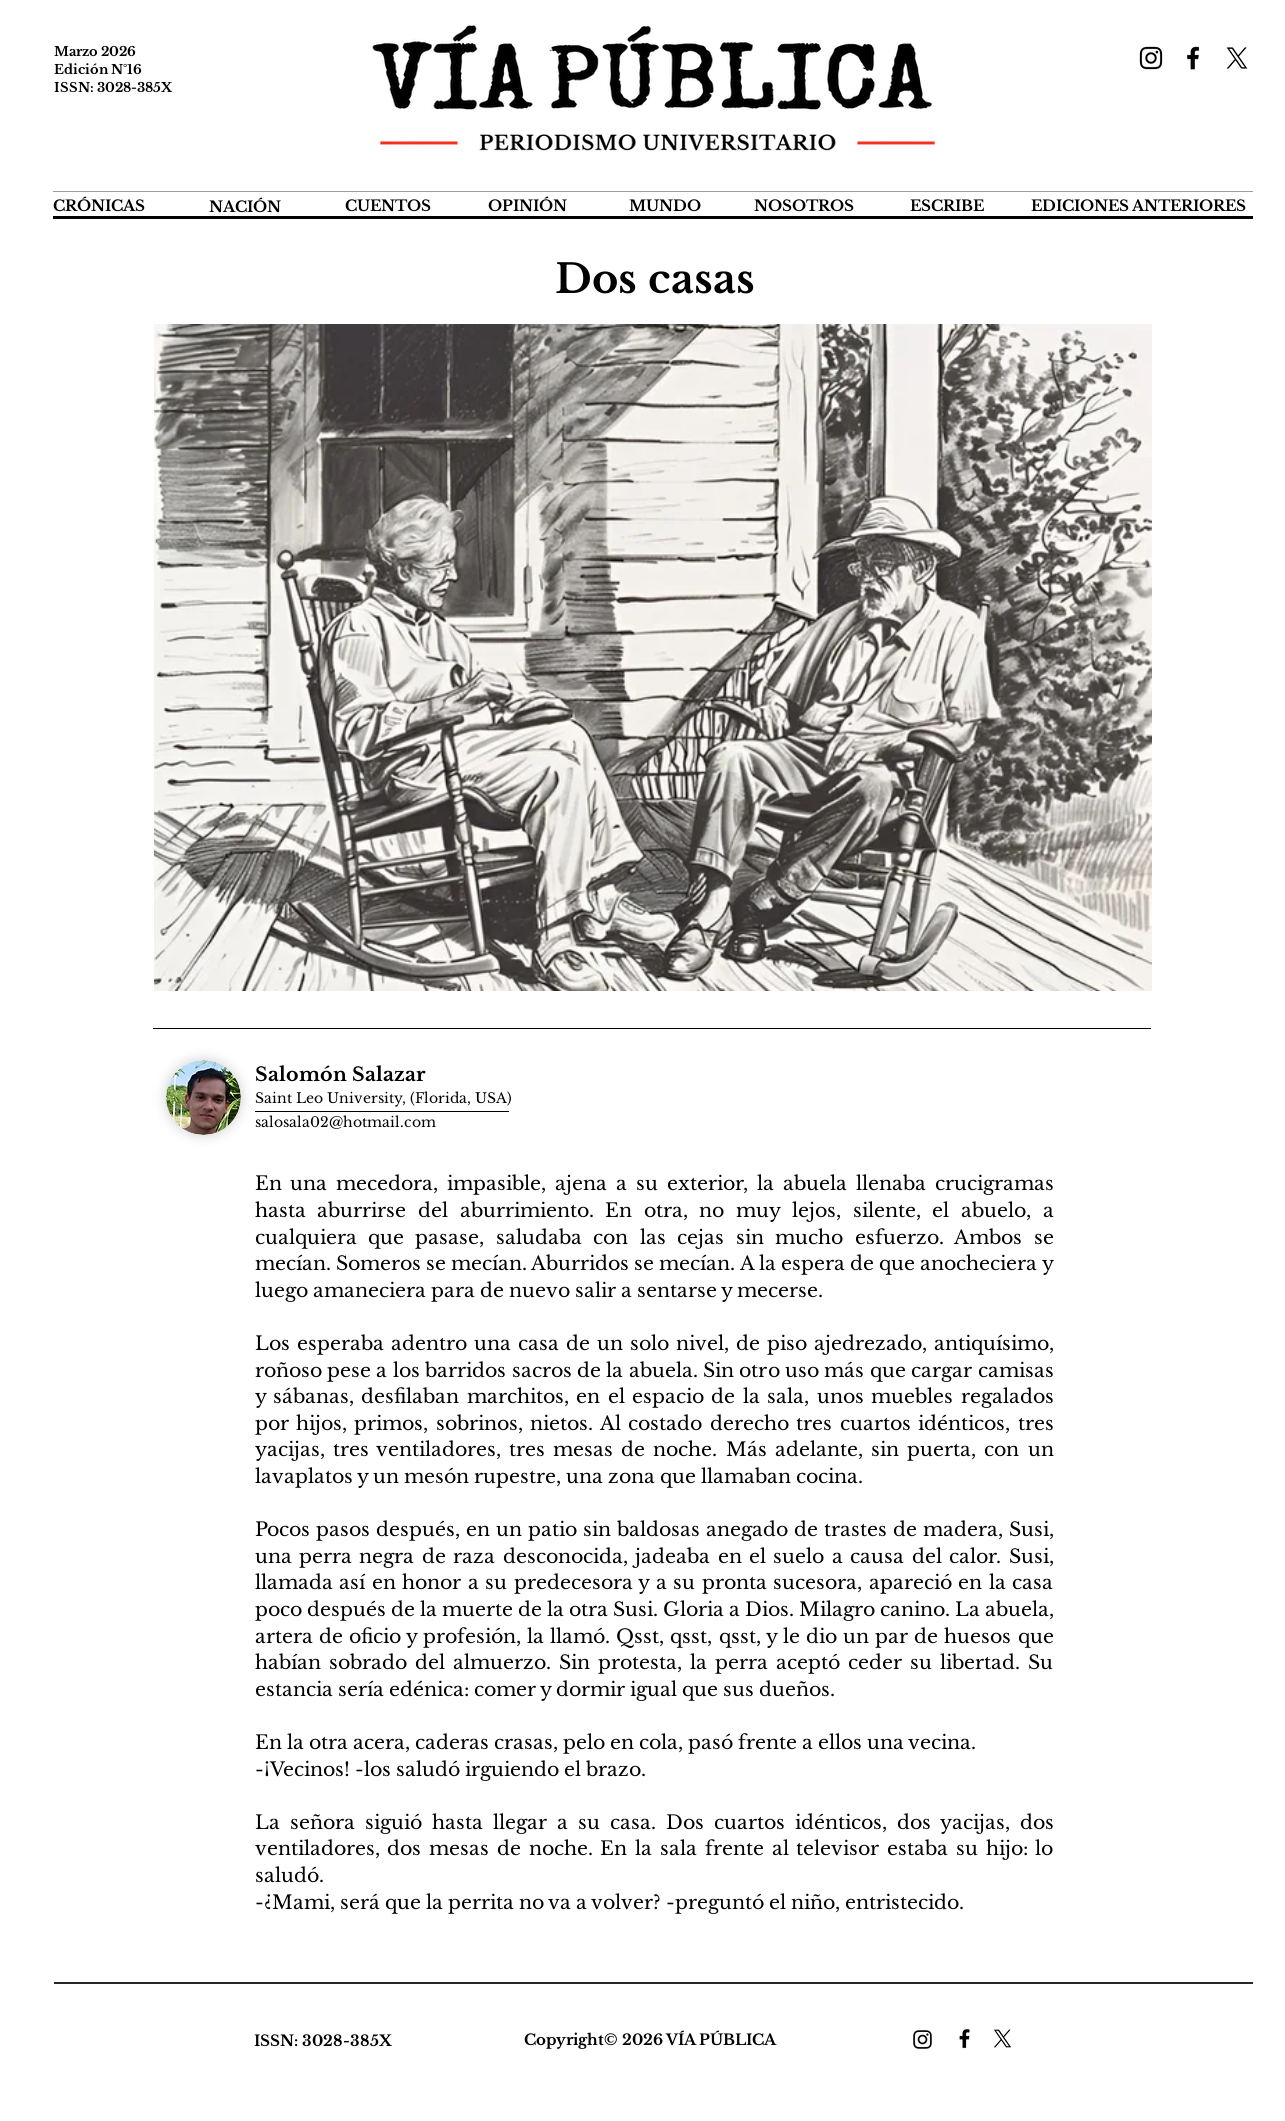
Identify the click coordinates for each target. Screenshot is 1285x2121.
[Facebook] (1193, 58)
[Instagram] (1151, 58)
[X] (1237, 58)
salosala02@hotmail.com (345, 1122)
